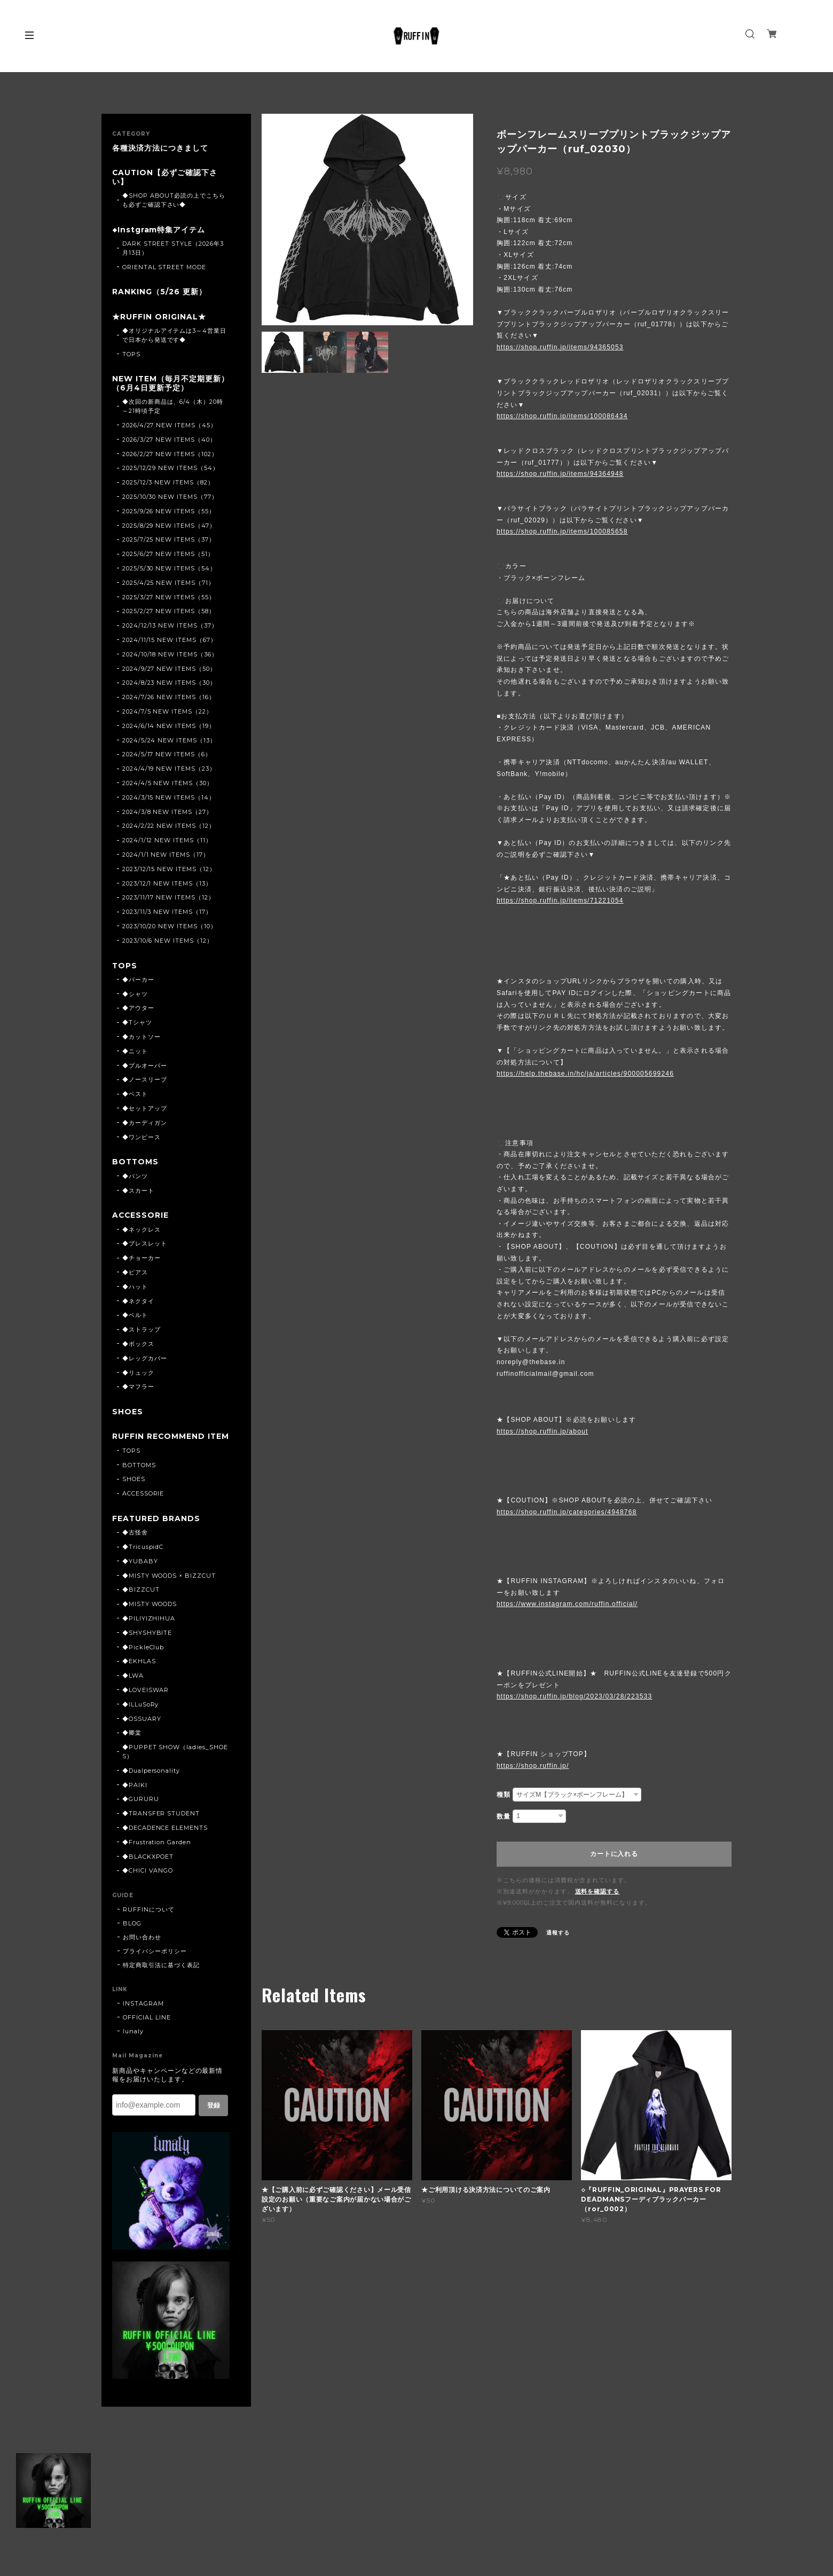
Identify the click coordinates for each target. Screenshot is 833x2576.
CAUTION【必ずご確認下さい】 (165, 177)
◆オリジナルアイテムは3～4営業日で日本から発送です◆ (174, 336)
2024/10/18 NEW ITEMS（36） (170, 656)
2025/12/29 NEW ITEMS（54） (170, 469)
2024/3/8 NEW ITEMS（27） (167, 813)
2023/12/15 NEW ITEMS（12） (169, 870)
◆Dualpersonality (151, 1782)
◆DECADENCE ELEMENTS (165, 1840)
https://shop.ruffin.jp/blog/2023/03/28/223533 (574, 1696)
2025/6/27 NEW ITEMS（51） (168, 555)
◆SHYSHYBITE (147, 1644)
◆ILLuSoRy (140, 1716)
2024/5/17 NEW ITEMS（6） (166, 756)
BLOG (132, 1935)
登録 (213, 2117)
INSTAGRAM (143, 2015)
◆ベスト (135, 1096)
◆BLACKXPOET (148, 1868)
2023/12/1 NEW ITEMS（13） (167, 884)
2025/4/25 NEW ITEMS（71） (168, 584)
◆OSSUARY (141, 1730)
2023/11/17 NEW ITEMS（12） (168, 899)
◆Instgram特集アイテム (158, 230)
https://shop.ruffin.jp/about (542, 1431)
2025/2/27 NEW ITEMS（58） (168, 612)
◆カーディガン (144, 1124)
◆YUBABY (140, 1573)
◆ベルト (135, 1317)
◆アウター (138, 1010)
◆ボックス (138, 1346)
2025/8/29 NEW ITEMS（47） (169, 527)
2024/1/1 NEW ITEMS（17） (165, 856)
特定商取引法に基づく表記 (161, 1977)
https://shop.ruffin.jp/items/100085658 (562, 531)
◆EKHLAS (139, 1673)
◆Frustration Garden (156, 1854)
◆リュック (138, 1375)
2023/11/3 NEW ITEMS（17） (167, 913)
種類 (503, 1794)
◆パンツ (135, 1178)
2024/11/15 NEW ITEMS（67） (169, 641)
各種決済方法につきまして (160, 148)
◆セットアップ (144, 1110)
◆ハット (135, 1289)
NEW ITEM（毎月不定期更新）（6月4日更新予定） (170, 385)
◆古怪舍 (135, 1544)
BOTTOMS (136, 1164)
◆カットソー (141, 1038)
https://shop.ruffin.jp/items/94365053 (560, 347)
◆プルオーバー (144, 1067)
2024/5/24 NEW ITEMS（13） (169, 741)
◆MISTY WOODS (149, 1616)
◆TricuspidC (143, 1559)
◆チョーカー (141, 1260)
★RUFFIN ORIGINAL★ (159, 318)
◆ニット (135, 1052)
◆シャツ (135, 995)
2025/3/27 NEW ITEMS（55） (168, 598)
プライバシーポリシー (155, 1963)
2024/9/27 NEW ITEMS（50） (169, 670)
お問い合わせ (142, 1949)
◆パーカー (138, 981)
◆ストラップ (141, 1332)
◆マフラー (138, 1389)
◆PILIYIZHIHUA (148, 1630)
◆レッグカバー (144, 1360)
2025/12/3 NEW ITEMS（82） (168, 484)
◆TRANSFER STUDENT (161, 1825)
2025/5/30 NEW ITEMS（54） (169, 570)
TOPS (131, 355)
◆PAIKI (134, 1796)
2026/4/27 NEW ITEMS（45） (169, 426)
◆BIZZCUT (141, 1602)
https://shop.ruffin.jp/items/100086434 (562, 416)
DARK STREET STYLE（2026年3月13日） (173, 248)
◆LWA (133, 1688)
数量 (503, 1816)
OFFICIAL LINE (146, 2029)
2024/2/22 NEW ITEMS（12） (168, 827)
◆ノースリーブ (144, 1081)
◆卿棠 (132, 1745)
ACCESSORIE (141, 1217)
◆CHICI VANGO (148, 1882)
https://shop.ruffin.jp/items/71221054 (560, 900)
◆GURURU (140, 1811)
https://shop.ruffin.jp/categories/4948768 (566, 1512)
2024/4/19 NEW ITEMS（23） (169, 770)
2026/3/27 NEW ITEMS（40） (169, 441)
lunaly (133, 2043)
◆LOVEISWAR (145, 1702)
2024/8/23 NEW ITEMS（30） (169, 684)
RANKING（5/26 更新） (159, 292)
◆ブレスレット (144, 1246)
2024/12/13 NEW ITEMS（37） (170, 627)
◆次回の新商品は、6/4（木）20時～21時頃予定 (172, 408)
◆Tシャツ (137, 1024)
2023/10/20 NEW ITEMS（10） (169, 927)
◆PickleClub (143, 1659)
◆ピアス (135, 1274)
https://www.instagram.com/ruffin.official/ (567, 1604)
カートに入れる (614, 1854)
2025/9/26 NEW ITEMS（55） (168, 512)
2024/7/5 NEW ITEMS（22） (167, 713)
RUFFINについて (149, 1921)
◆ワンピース (141, 1138)
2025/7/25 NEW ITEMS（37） (168, 541)
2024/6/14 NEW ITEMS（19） (168, 727)
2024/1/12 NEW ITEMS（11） (167, 841)
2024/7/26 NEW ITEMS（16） (168, 698)
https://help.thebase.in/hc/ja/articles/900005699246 (585, 1073)
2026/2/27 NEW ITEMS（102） (170, 455)
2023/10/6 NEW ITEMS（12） (167, 942)
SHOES (127, 1414)
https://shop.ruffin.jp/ (533, 1765)
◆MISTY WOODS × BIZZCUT (169, 1587)
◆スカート (138, 1192)
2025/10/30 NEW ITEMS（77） (170, 498)
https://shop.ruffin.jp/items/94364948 (560, 473)
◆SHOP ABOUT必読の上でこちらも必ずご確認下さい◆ (173, 200)
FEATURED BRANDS (156, 1530)
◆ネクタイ (138, 1303)
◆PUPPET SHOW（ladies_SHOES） (175, 1764)
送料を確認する (597, 1891)
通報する (558, 1932)
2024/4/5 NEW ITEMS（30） (167, 784)
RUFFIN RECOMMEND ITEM (167, 1444)
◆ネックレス (141, 1231)
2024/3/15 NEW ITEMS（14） (168, 799)
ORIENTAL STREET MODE (164, 267)
